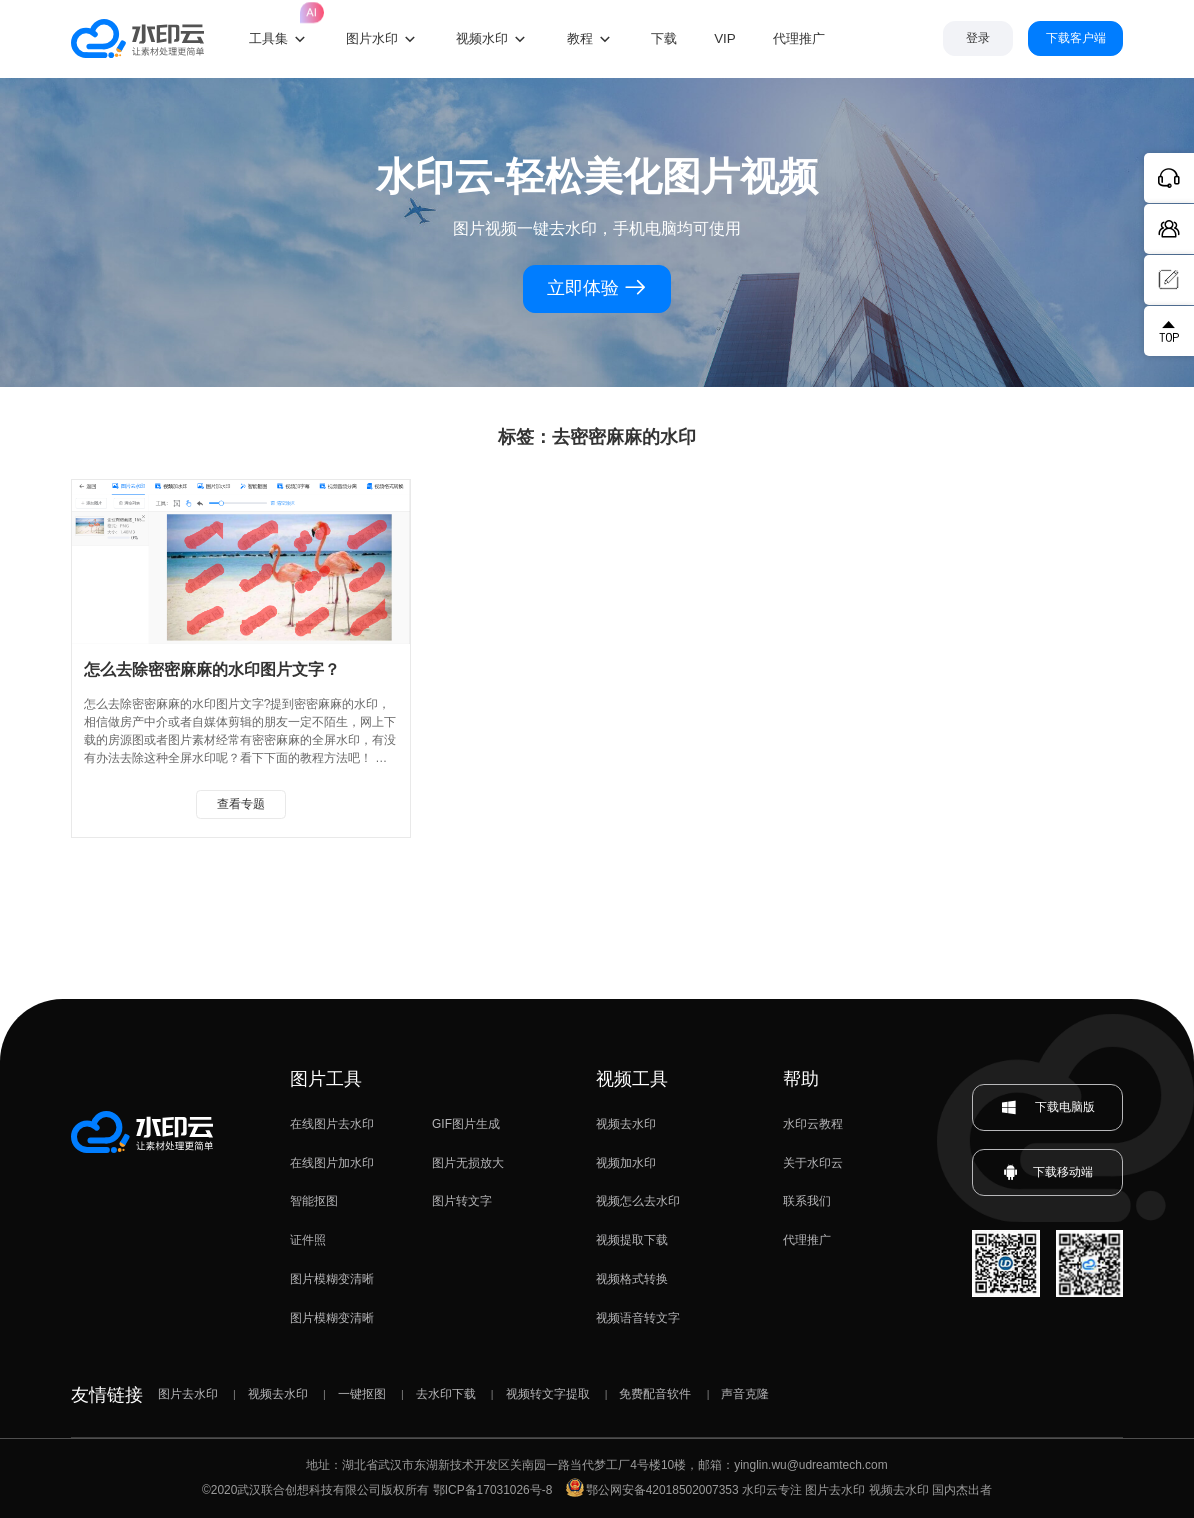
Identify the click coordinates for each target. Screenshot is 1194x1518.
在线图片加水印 (332, 1163)
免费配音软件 (655, 1394)
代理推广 (807, 1240)
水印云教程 (813, 1124)
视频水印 (482, 38)
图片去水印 (188, 1394)
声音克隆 (745, 1394)
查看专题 (241, 804)
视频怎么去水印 (638, 1201)
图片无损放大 (468, 1163)
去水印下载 (446, 1394)
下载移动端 (1047, 1173)
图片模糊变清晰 (332, 1279)
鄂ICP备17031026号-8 (493, 1490)
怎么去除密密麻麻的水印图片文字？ (212, 669)
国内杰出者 (962, 1490)
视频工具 (632, 1079)
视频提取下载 (632, 1240)
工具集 (279, 24)
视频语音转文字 (638, 1318)
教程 (580, 38)
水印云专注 (772, 1490)
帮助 (801, 1079)
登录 (978, 38)
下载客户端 (1076, 38)
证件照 (308, 1240)
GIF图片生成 (466, 1124)
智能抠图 (314, 1201)
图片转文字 (462, 1201)
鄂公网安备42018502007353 (652, 1490)
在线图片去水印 (332, 1124)
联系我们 (807, 1201)
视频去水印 (626, 1124)
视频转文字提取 (548, 1394)
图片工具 (326, 1079)
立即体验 (597, 288)
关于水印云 (813, 1163)
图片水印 (372, 38)
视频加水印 (626, 1163)
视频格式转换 (632, 1279)
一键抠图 (362, 1394)
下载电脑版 (1047, 1108)
